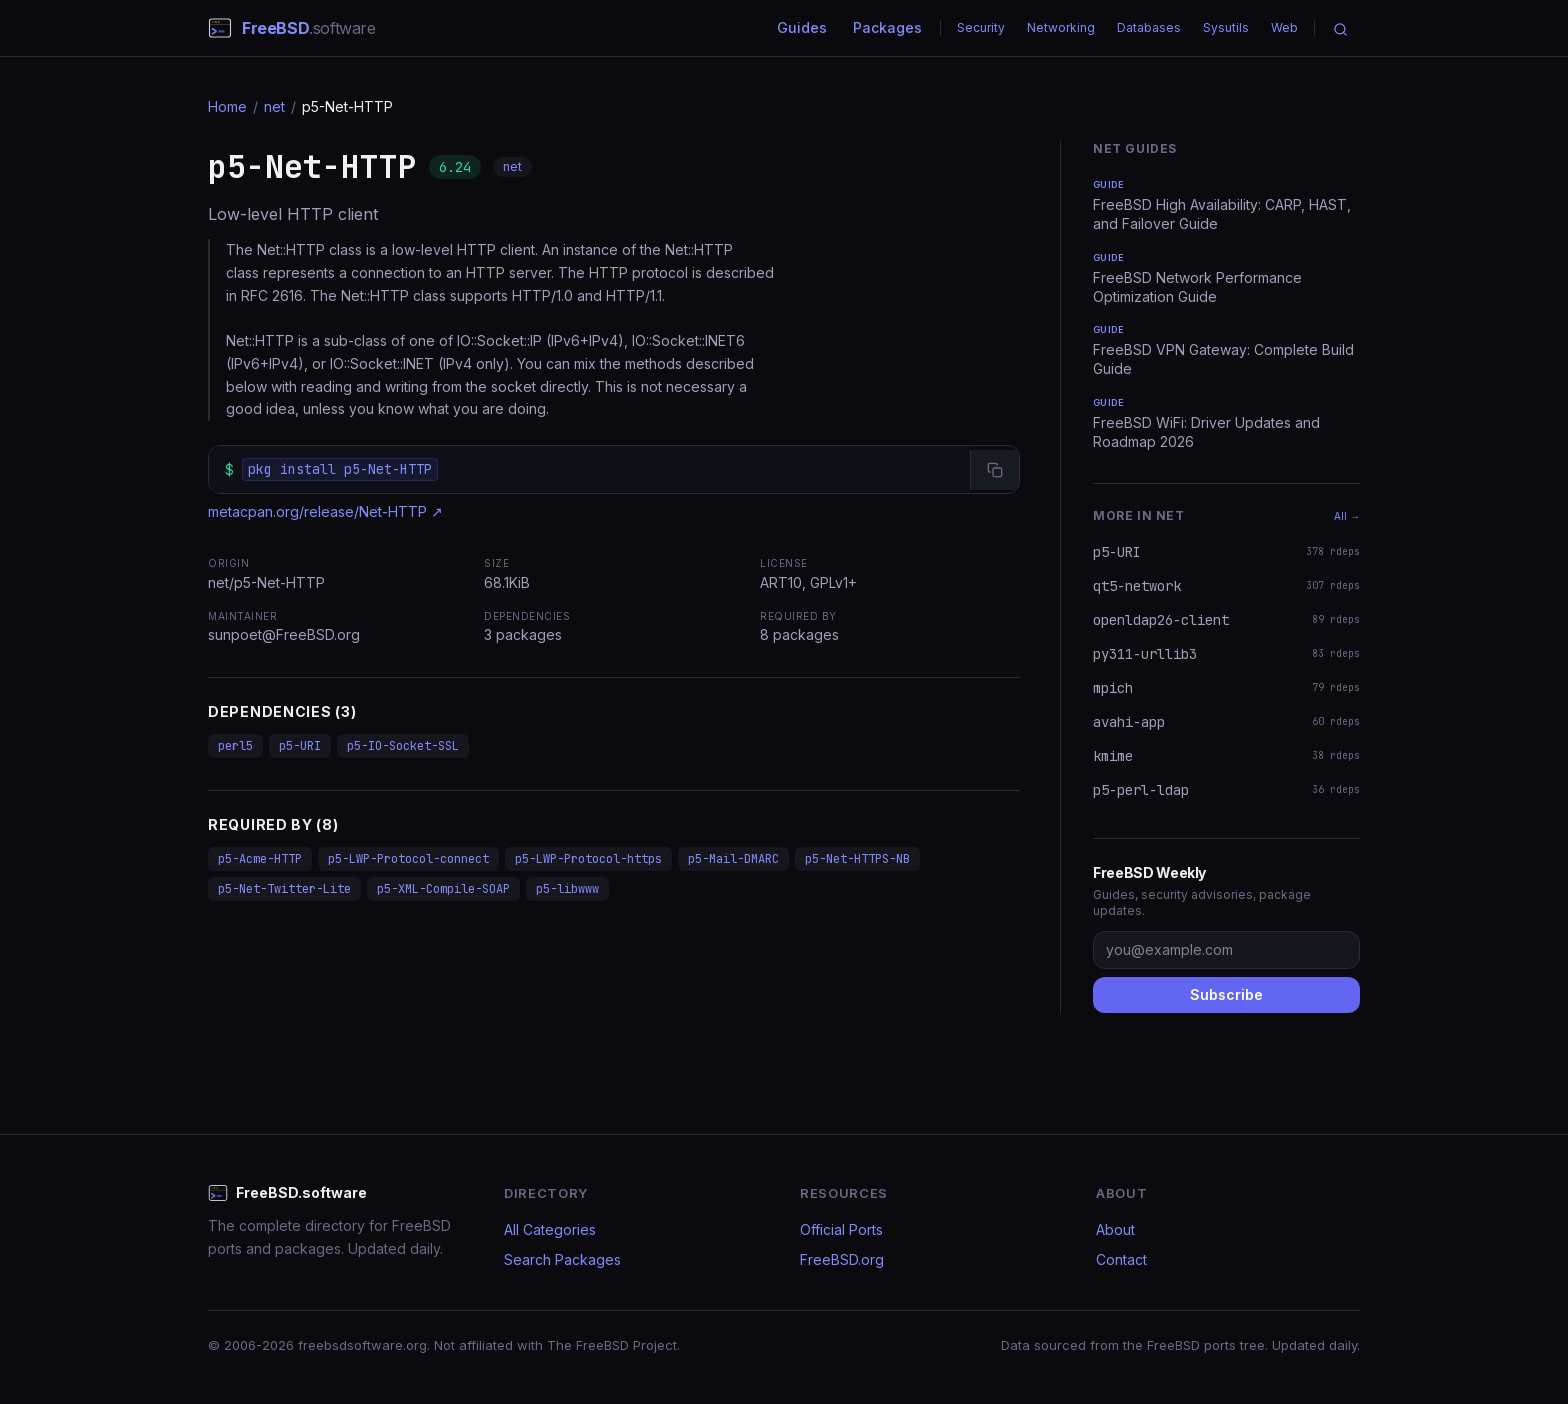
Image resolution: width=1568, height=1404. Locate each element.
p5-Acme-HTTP (260, 859)
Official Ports (841, 1229)
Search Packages (562, 1259)
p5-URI (300, 746)
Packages (887, 27)
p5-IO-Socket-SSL (403, 746)
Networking (1061, 27)
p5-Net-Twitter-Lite (284, 889)
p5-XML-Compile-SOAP (443, 889)
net (274, 106)
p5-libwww (567, 889)
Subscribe (1226, 994)
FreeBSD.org (842, 1259)
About (1115, 1229)
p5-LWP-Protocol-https (588, 859)
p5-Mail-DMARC (733, 859)
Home (227, 106)
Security (981, 27)
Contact (1121, 1259)
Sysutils (1226, 27)
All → (1347, 516)
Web (1284, 27)
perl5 (235, 746)
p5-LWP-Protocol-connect (408, 859)
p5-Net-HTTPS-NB (857, 859)
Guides (802, 27)
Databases (1149, 27)
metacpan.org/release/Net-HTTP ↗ (325, 511)
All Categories (550, 1229)
